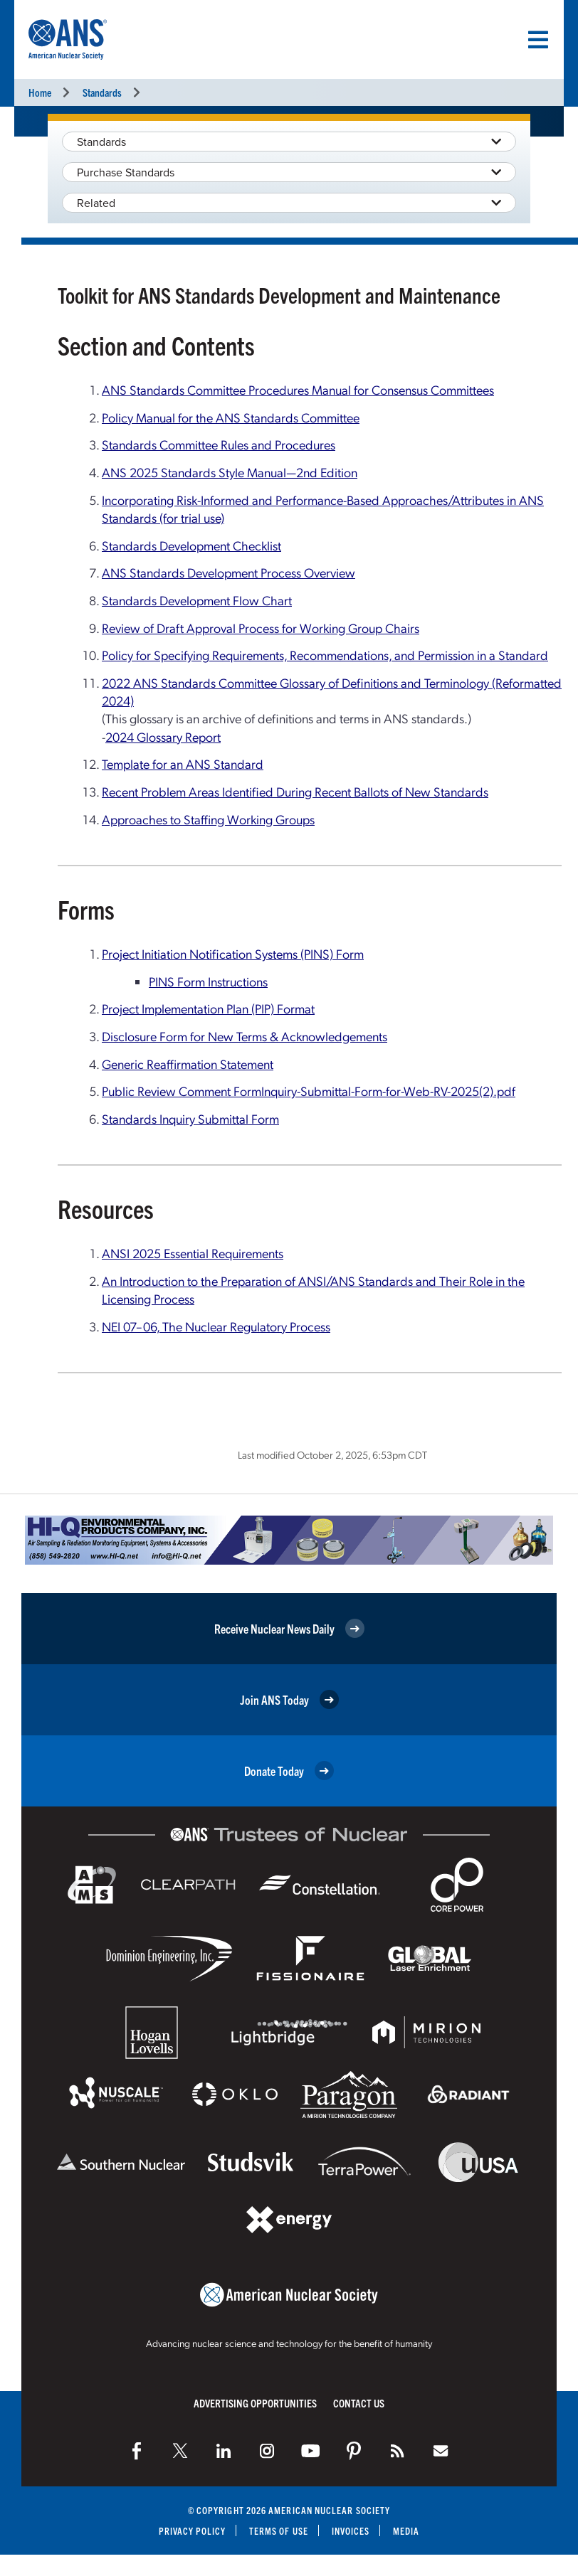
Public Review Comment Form (181, 1090)
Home (39, 92)
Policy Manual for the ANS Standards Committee (230, 417)
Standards (102, 92)
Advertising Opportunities (255, 2403)
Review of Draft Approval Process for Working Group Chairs (260, 627)
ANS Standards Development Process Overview (228, 572)
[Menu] (538, 39)
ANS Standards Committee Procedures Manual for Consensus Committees (298, 389)
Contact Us (358, 2403)
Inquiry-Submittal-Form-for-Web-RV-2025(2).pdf (388, 1090)
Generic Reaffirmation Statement (187, 1063)
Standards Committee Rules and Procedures (218, 444)
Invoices (351, 2531)
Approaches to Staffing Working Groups (208, 819)
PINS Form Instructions (208, 981)
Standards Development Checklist (191, 545)
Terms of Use (278, 2531)
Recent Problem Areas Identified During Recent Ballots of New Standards (295, 791)
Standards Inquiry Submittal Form (190, 1118)
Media (407, 2531)
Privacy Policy (192, 2531)
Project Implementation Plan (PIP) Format (208, 1008)
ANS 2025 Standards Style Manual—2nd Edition (229, 472)
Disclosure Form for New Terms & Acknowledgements (244, 1036)
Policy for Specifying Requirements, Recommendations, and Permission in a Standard (325, 654)
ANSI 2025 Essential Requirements (192, 1253)
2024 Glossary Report (163, 736)
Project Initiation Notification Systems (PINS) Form (233, 953)
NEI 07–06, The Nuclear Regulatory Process (216, 1326)
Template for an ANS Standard (182, 763)
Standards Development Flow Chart (197, 600)
